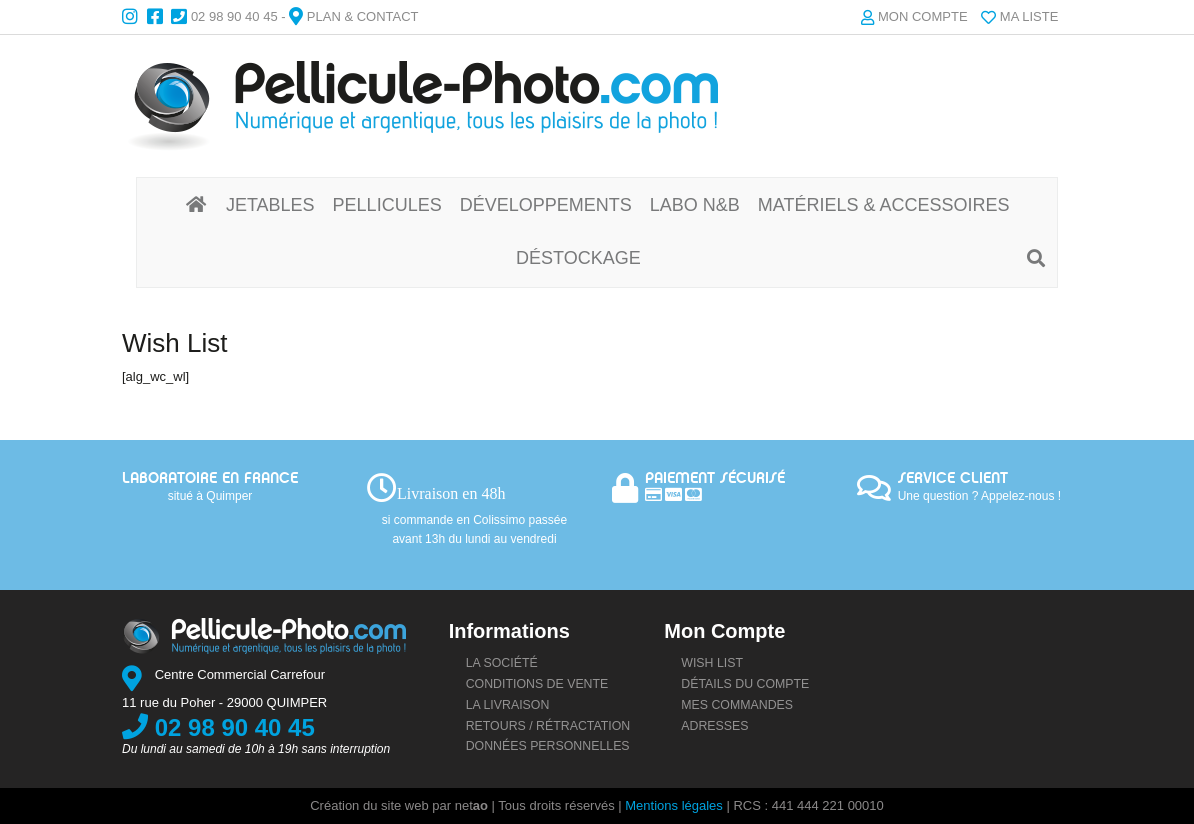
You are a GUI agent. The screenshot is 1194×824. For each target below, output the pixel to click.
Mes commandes (737, 705)
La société (502, 663)
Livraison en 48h (451, 493)
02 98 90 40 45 (234, 16)
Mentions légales (674, 805)
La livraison (508, 705)
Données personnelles (548, 746)
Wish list (712, 663)
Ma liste (1029, 16)
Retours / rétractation (548, 726)
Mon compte (923, 16)
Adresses (714, 726)
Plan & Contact (363, 16)
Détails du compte (745, 684)
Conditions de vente (537, 684)
